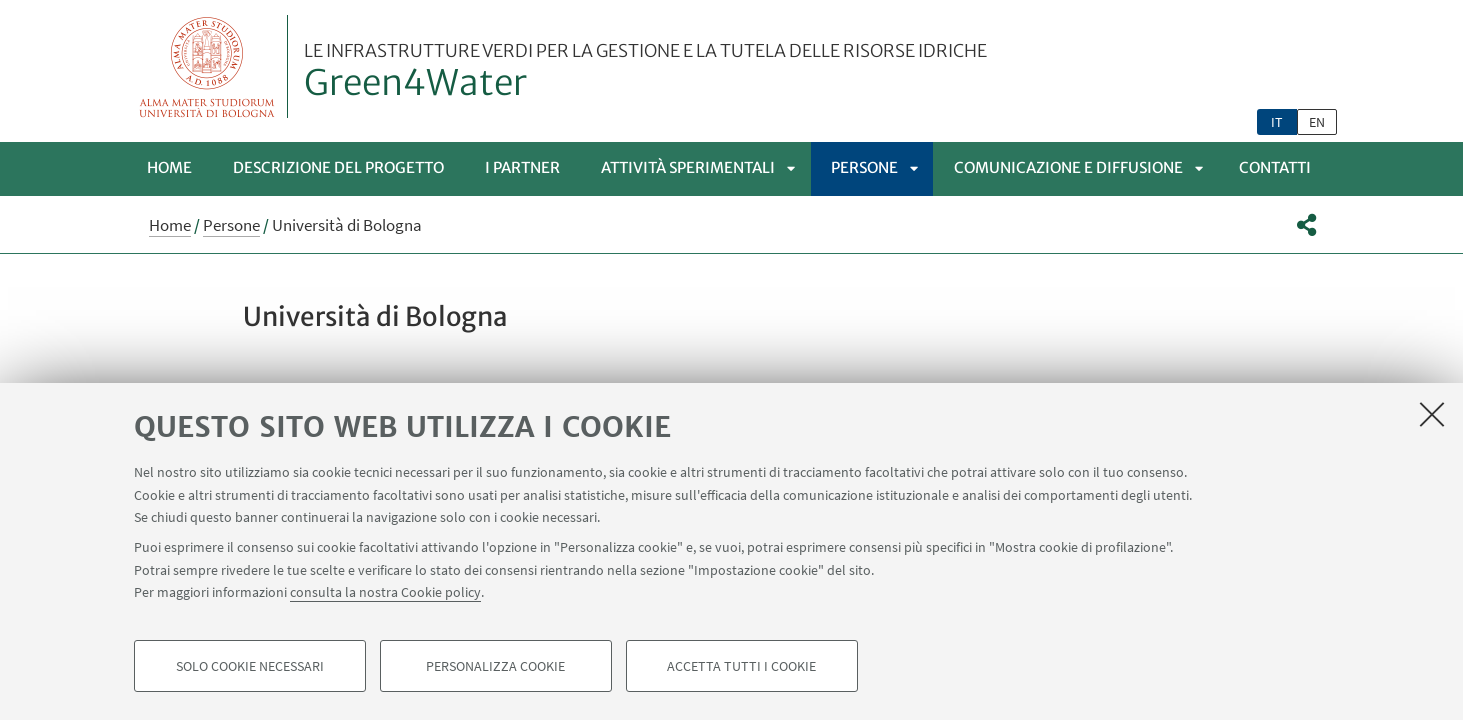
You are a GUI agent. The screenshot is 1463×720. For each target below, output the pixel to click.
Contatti (1275, 167)
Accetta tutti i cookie (741, 666)
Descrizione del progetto (338, 167)
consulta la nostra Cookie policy (385, 592)
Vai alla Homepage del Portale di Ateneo (207, 66)
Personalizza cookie (495, 666)
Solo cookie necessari (250, 666)
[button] (1306, 225)
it (1277, 122)
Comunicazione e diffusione (1068, 167)
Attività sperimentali (688, 167)
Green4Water (645, 73)
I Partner (522, 167)
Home (169, 167)
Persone (864, 167)
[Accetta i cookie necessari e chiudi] (1432, 414)
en (1317, 122)
